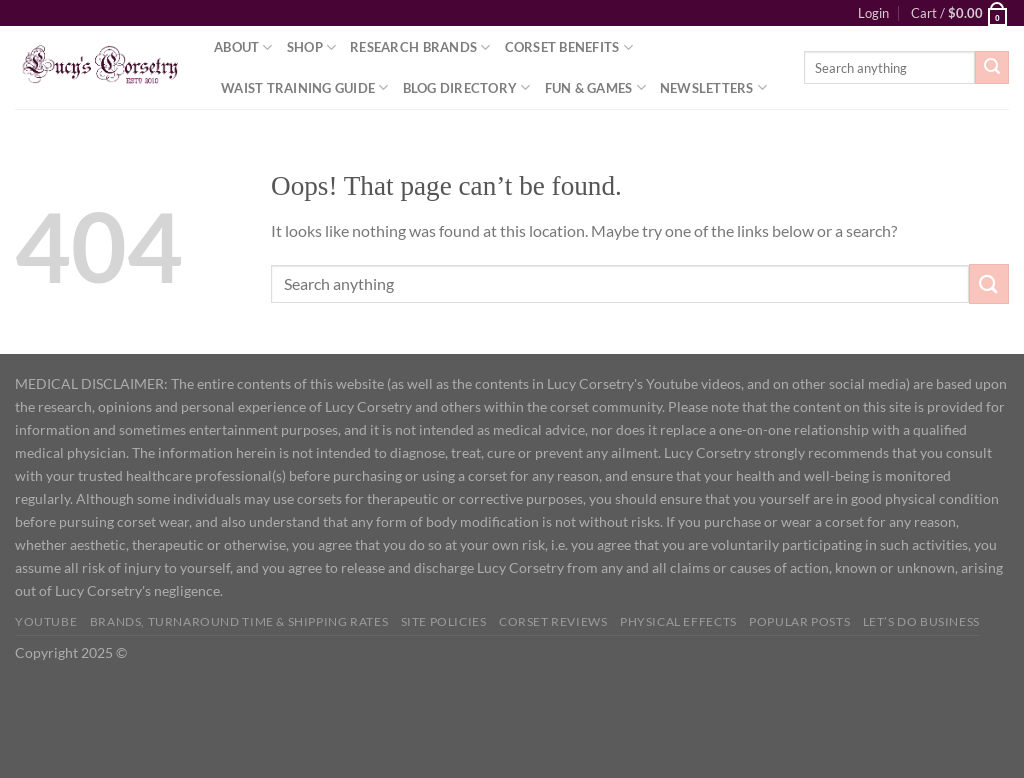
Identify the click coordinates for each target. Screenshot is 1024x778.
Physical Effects (678, 621)
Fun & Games (595, 87)
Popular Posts (799, 621)
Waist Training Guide (305, 87)
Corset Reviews (553, 621)
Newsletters (713, 87)
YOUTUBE (46, 621)
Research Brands (420, 47)
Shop (311, 47)
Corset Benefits (569, 47)
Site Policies (444, 621)
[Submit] (992, 68)
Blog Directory (467, 87)
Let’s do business (921, 621)
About (243, 47)
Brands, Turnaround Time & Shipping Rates (239, 621)
